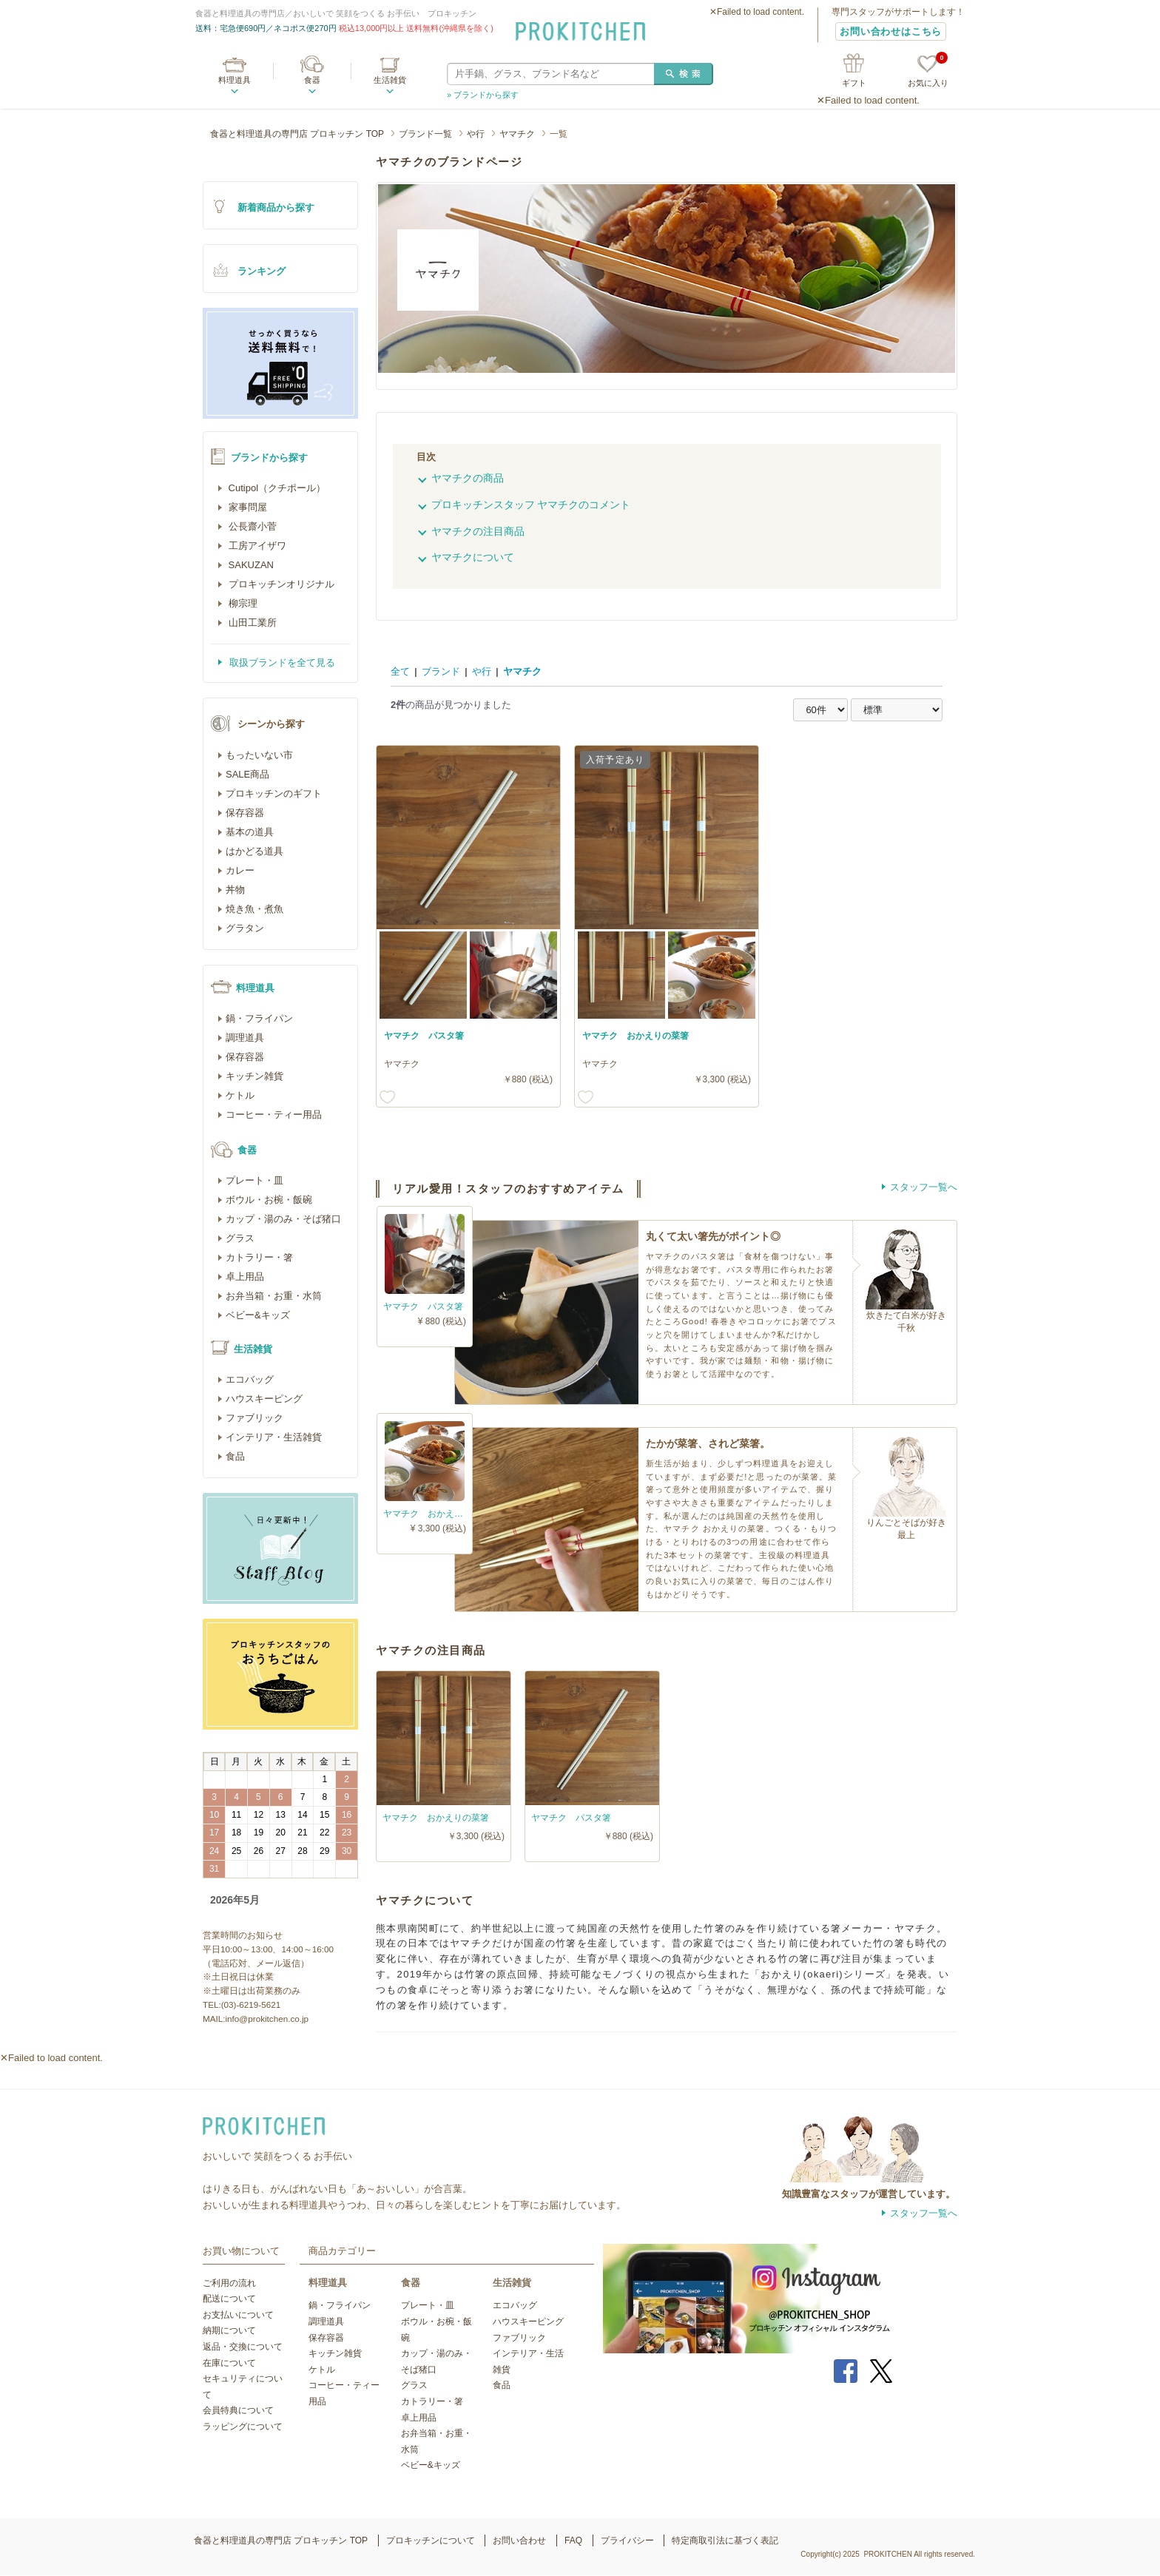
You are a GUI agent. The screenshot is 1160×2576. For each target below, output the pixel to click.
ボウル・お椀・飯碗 (269, 1199)
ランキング (261, 271)
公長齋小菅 (251, 526)
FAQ (573, 2540)
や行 (476, 134)
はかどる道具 (254, 851)
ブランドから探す (269, 457)
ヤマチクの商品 (467, 478)
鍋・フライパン (259, 1018)
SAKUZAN (250, 564)
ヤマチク (517, 134)
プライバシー (627, 2540)
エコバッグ (250, 1379)
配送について (229, 2298)
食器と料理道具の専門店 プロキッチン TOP (297, 134)
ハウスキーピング (264, 1398)
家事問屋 (246, 507)
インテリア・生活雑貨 (274, 1437)
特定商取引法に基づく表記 (725, 2540)
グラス (240, 1238)
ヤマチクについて (472, 557)
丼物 (235, 889)
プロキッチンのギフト (274, 793)
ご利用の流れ (229, 2283)
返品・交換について (243, 2346)
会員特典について (238, 2410)
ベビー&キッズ (258, 1315)
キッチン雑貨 (254, 1076)
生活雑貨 (390, 79)
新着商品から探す (275, 207)
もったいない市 (259, 755)
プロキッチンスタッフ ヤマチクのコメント (531, 504)
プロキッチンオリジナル (280, 584)
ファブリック (254, 1417)
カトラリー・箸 (259, 1257)
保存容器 (245, 812)
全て (400, 671)
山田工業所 (251, 622)
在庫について (229, 2363)
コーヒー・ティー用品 (274, 1114)
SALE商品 (247, 774)
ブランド (441, 671)
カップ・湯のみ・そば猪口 (283, 1218)
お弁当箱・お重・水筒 (274, 1295)
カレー (240, 870)
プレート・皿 (254, 1180)
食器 (312, 79)
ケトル (240, 1095)
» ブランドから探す (483, 94)
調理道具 (245, 1037)
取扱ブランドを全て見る (280, 662)
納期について (229, 2330)
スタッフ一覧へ (923, 1187)
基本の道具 (250, 831)
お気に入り (928, 71)
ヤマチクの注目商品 (478, 531)
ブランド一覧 (425, 134)
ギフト (854, 82)
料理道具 (234, 79)
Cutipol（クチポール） (276, 487)
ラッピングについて (243, 2426)
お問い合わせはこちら (891, 31)
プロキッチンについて (430, 2540)
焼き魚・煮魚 (254, 908)
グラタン (245, 928)
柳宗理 (241, 603)
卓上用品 (245, 1276)
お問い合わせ (519, 2540)
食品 (235, 1456)
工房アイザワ (256, 545)
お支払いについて (238, 2315)
